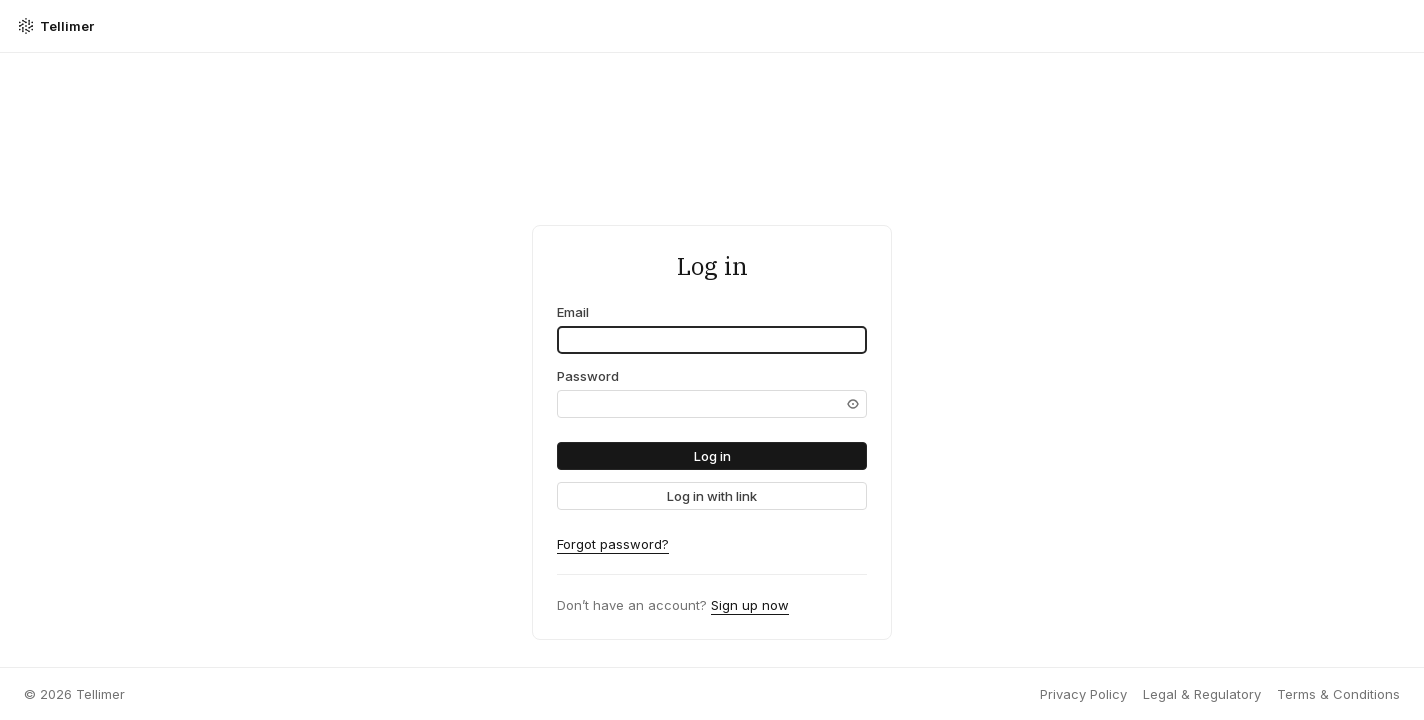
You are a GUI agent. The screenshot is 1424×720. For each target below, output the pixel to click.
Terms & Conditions (1338, 694)
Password (588, 376)
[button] (712, 456)
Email (573, 312)
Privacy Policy (1083, 694)
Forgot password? (613, 544)
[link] (712, 496)
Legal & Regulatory (1202, 694)
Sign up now (750, 605)
